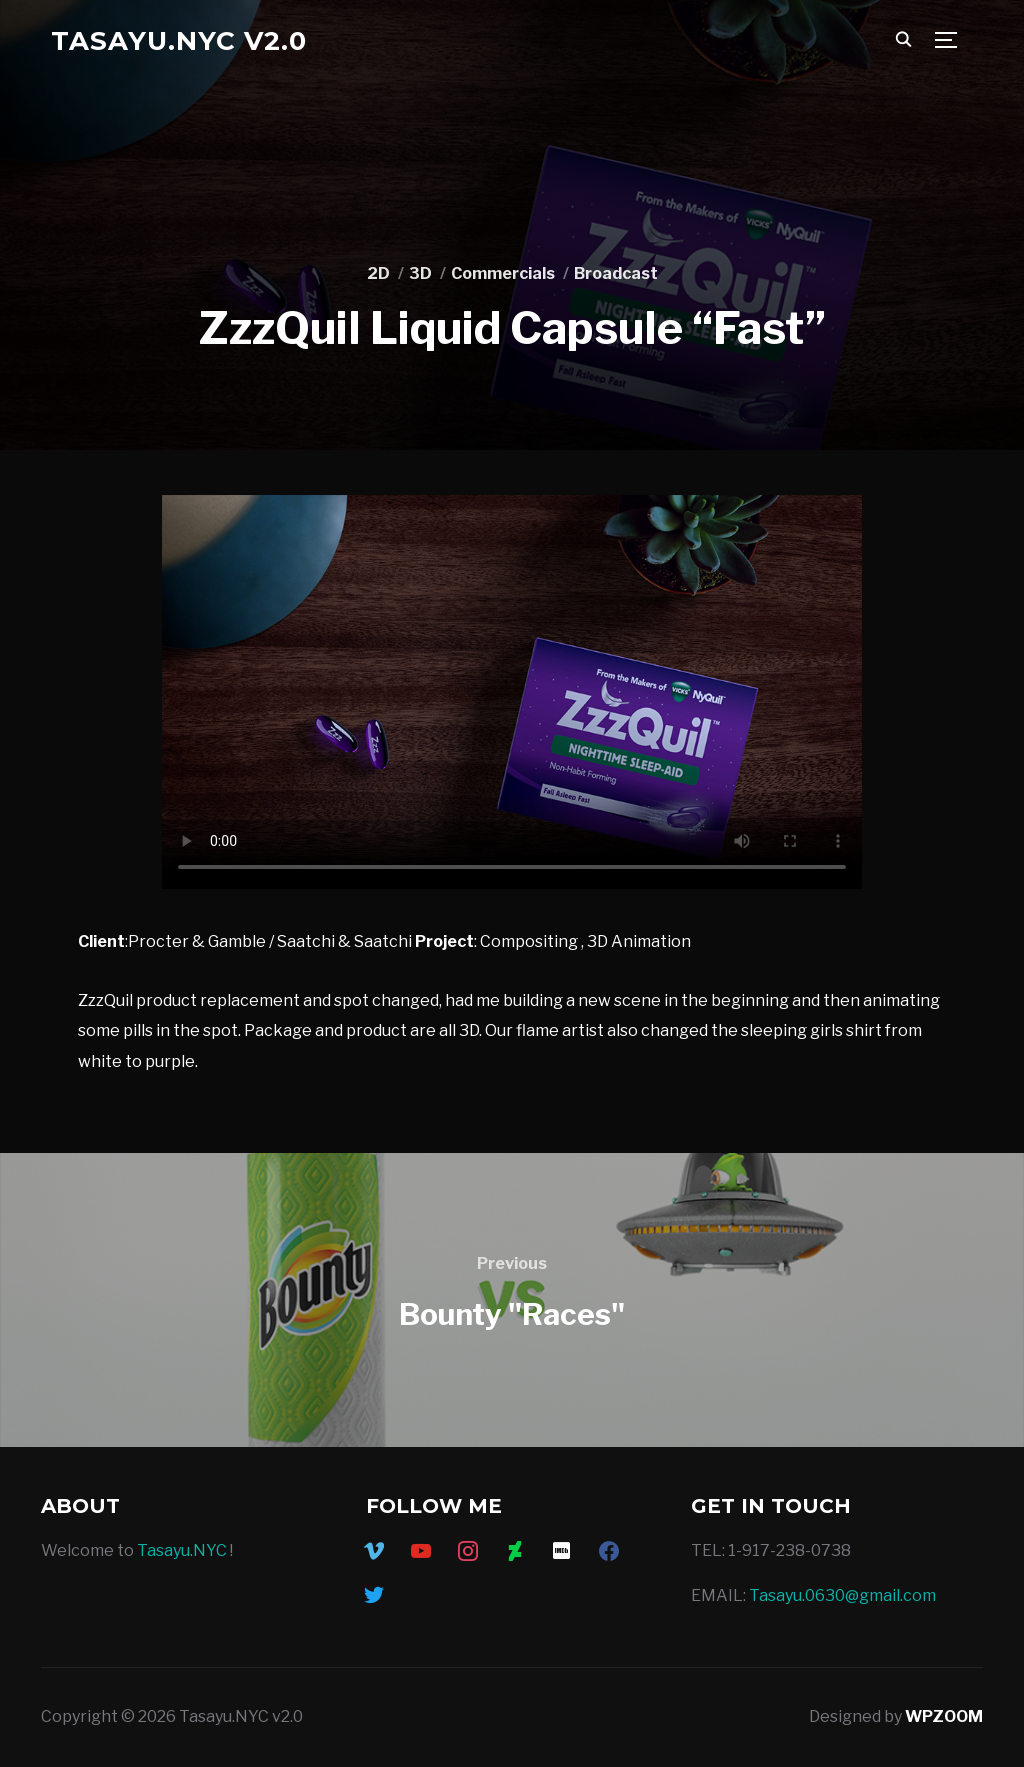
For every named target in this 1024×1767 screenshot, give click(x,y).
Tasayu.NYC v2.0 (179, 41)
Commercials (503, 273)
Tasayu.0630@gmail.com (842, 1595)
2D (378, 273)
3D (420, 273)
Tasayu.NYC (182, 1550)
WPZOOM (944, 1716)
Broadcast (616, 273)
